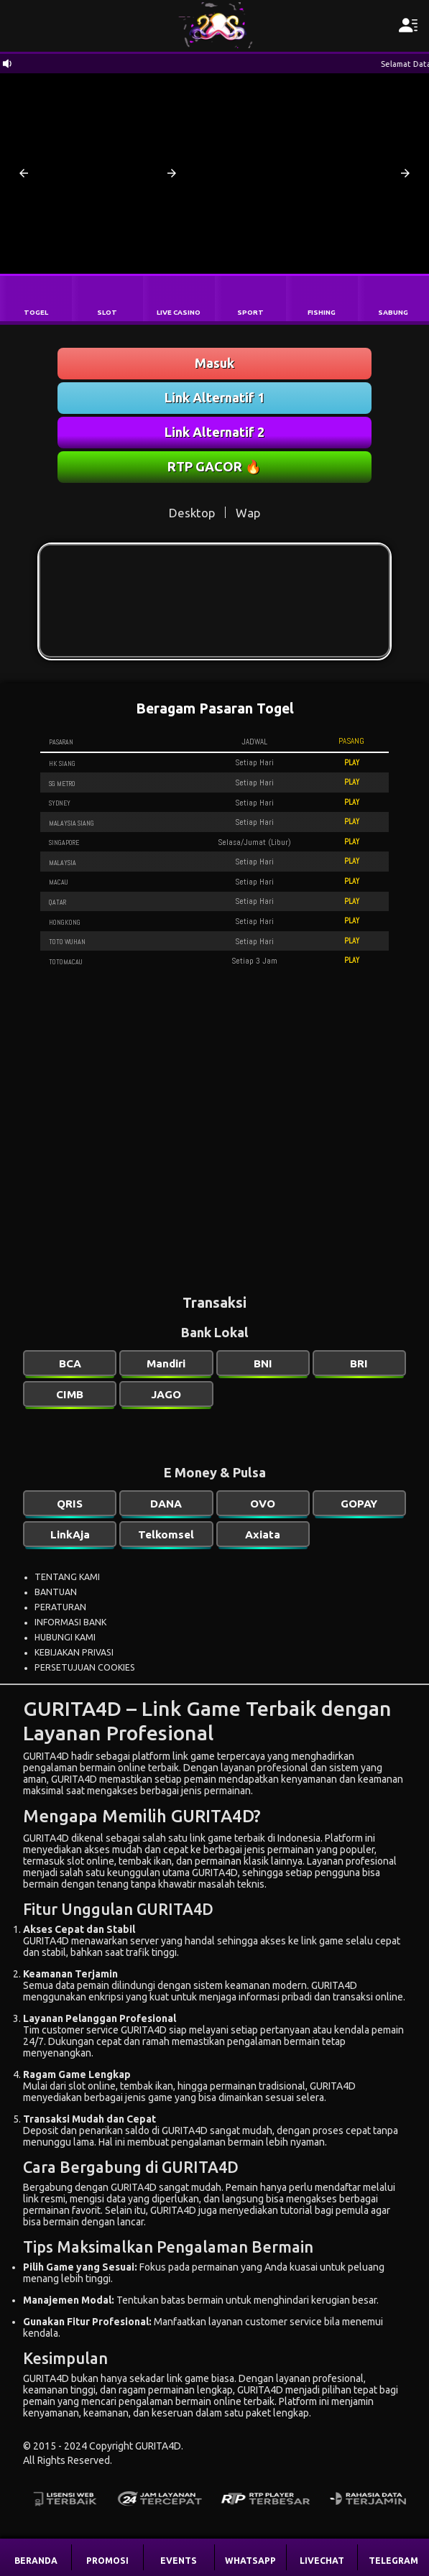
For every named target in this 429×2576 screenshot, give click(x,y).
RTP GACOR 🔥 (214, 466)
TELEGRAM (393, 2560)
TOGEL (36, 312)
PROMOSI (107, 2560)
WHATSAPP (250, 2560)
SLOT (107, 312)
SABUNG (393, 312)
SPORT (250, 312)
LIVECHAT (322, 2560)
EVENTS (178, 2560)
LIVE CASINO (178, 312)
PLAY (351, 762)
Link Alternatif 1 (214, 397)
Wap (248, 513)
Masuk (214, 363)
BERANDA (35, 2560)
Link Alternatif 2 (214, 432)
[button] (23, 173)
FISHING (322, 312)
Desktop (192, 513)
